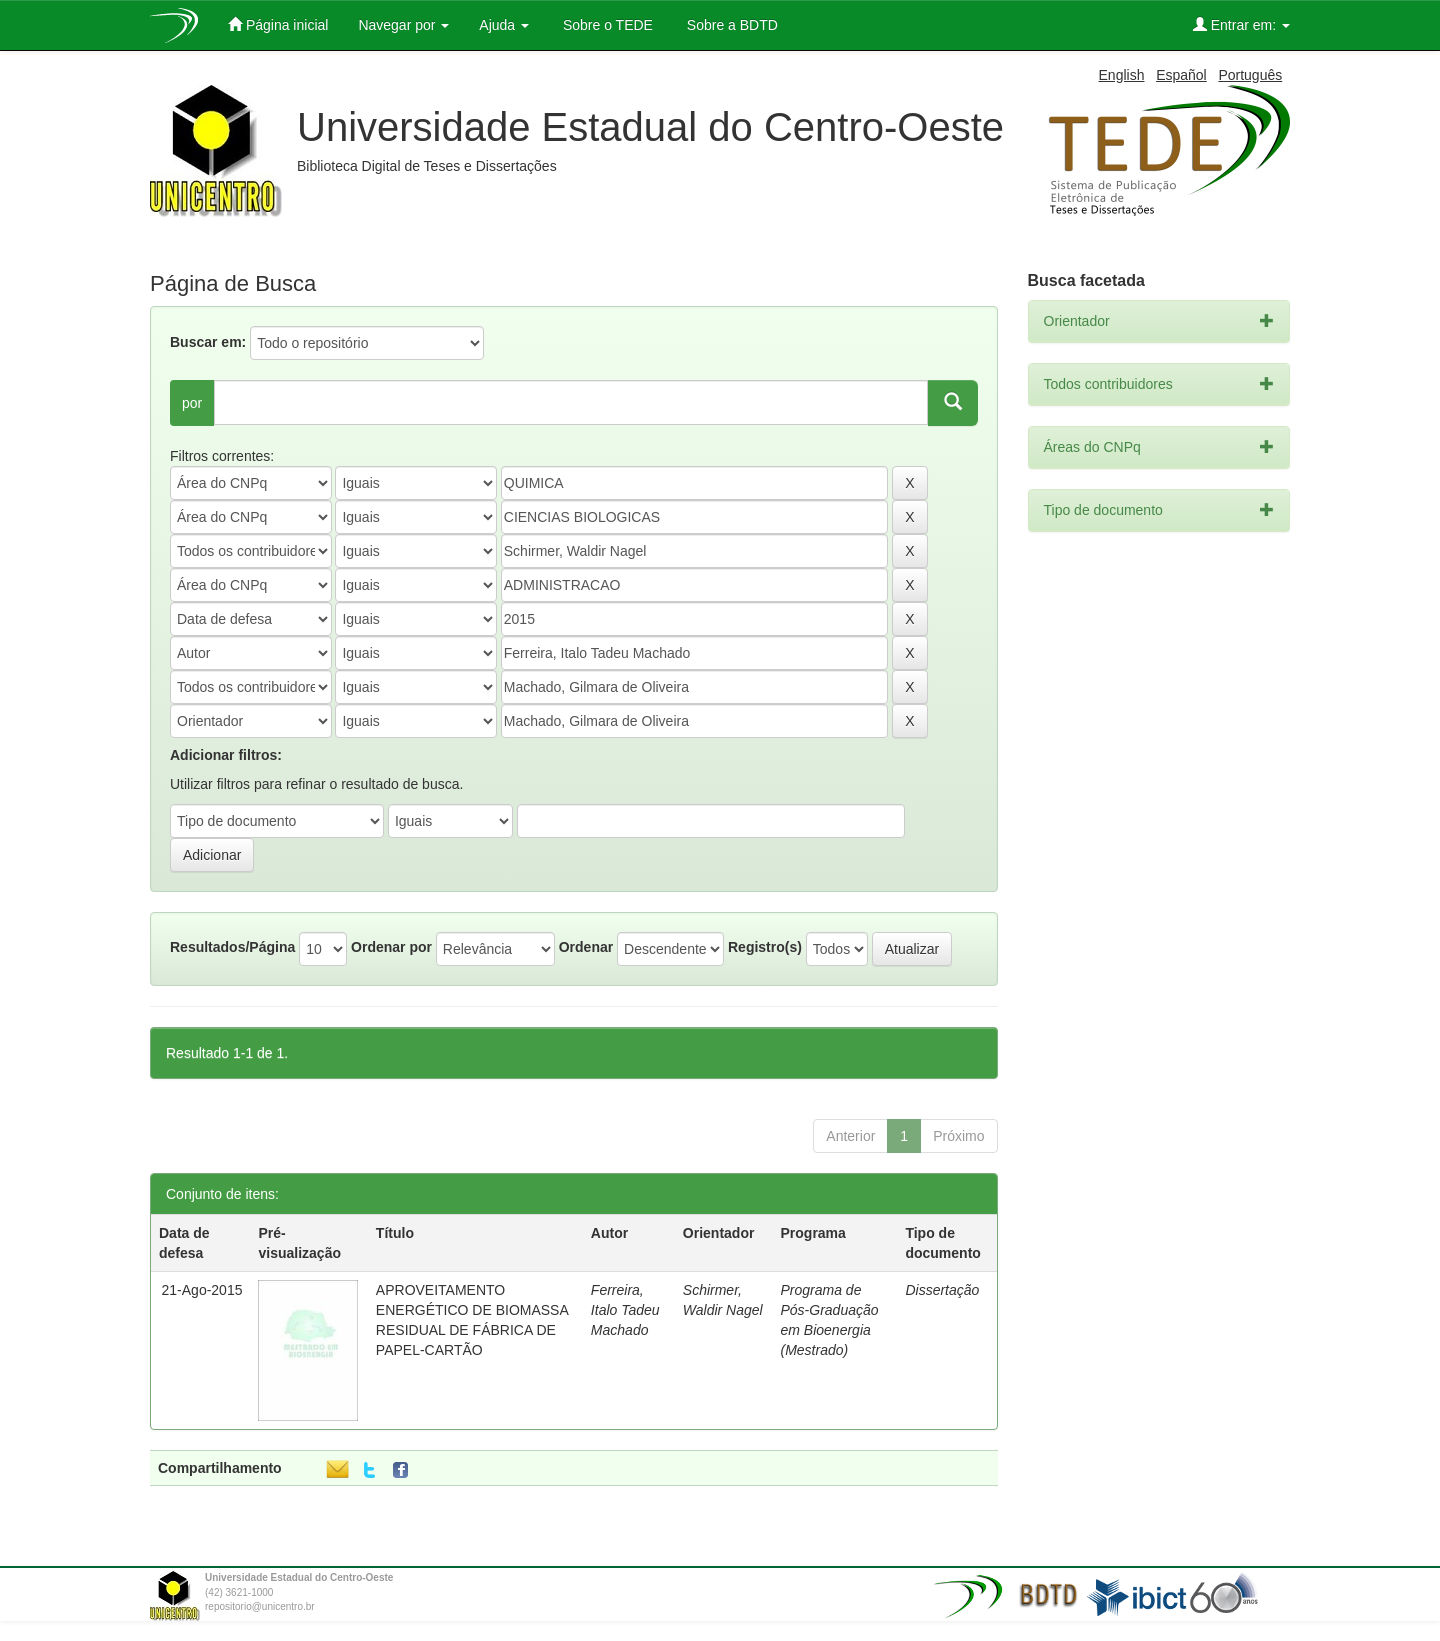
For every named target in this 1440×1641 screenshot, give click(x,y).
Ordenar (586, 947)
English (1122, 75)
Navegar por (403, 25)
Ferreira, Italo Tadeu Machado (625, 1310)
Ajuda (504, 25)
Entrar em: (1241, 24)
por (192, 403)
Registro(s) (765, 947)
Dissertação (942, 1290)
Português (1250, 75)
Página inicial (278, 24)
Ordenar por (391, 947)
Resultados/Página (232, 947)
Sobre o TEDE (606, 25)
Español (1181, 75)
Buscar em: (208, 342)
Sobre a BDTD (730, 25)
